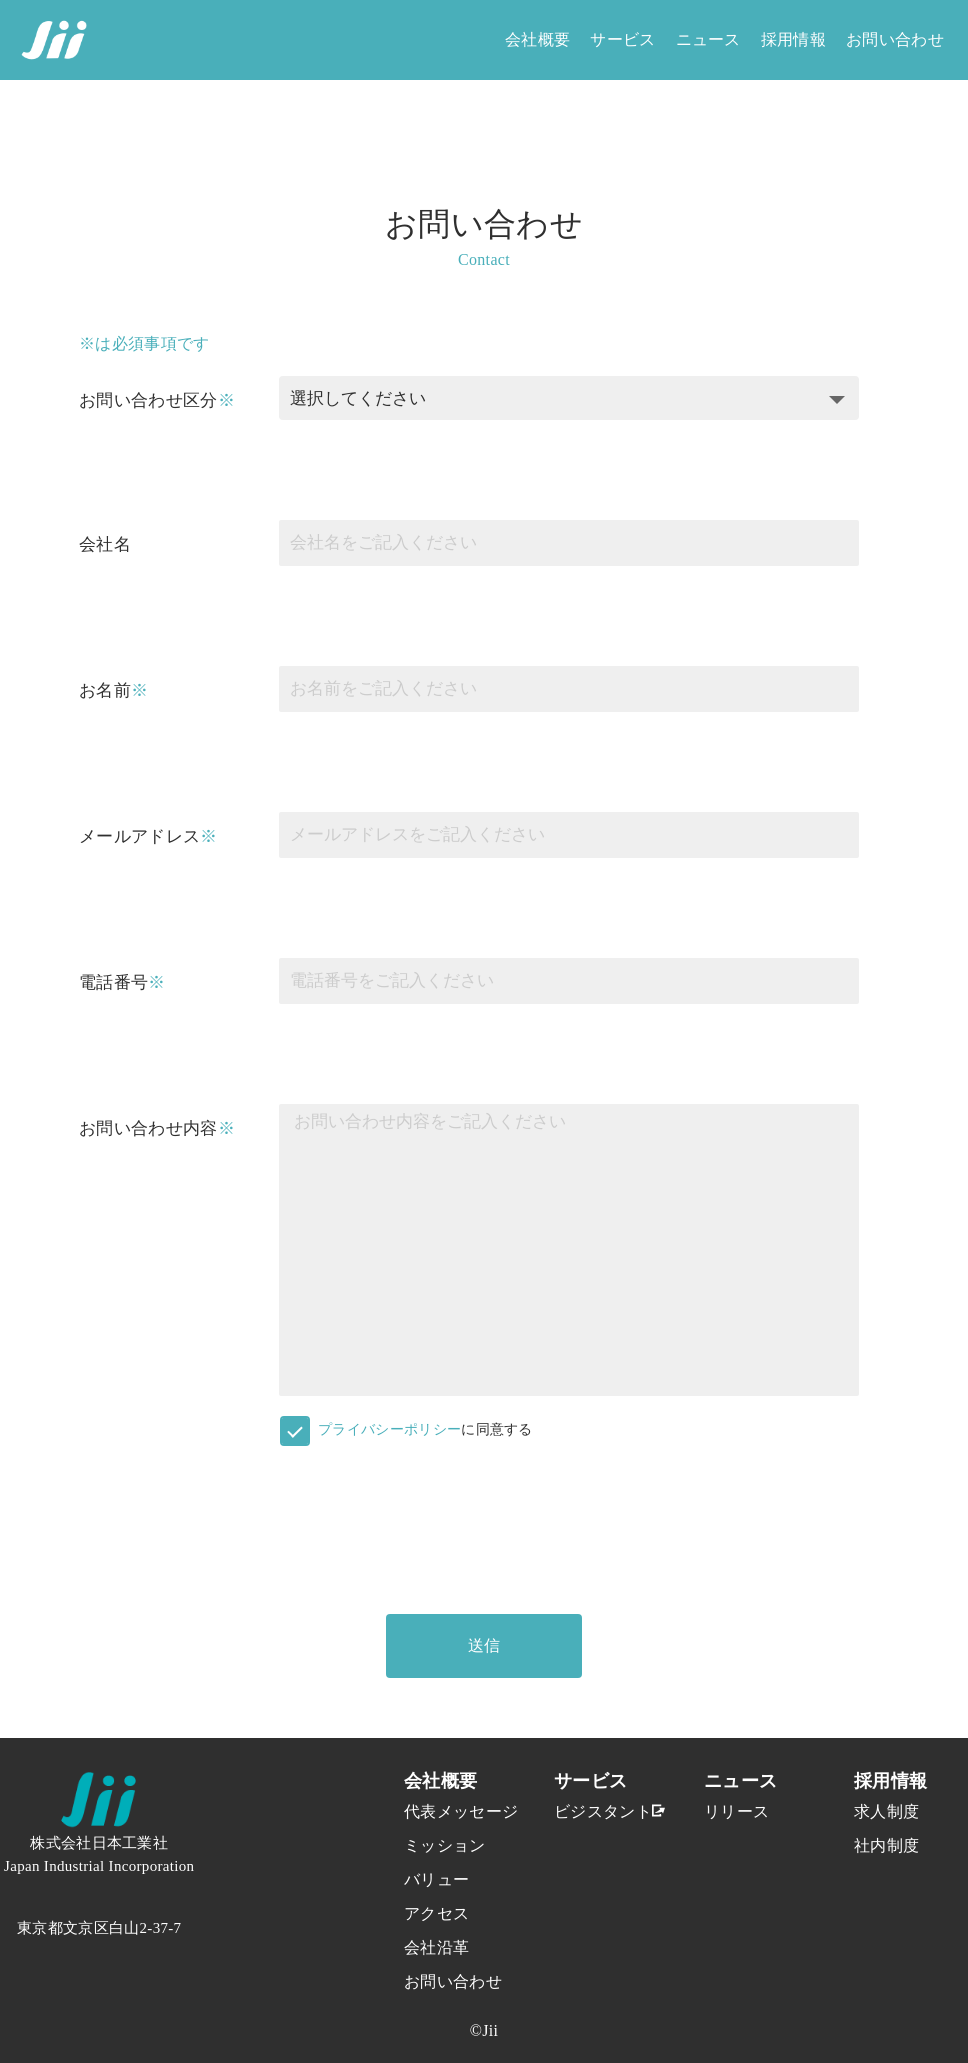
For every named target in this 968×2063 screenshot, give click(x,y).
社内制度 (886, 1845)
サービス (622, 39)
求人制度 (886, 1811)
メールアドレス (139, 836)
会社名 (105, 544)
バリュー (436, 1879)
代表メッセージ (439, 1811)
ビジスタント (589, 1811)
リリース (736, 1811)
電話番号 (113, 982)
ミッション (439, 1845)
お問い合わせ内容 (148, 1128)
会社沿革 (436, 1947)
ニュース (708, 39)
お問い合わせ (895, 39)
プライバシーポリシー (389, 1429)
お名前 (105, 690)
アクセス (436, 1913)
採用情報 (793, 39)
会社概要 (537, 39)
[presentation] (431, 1515)
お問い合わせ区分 (148, 400)
